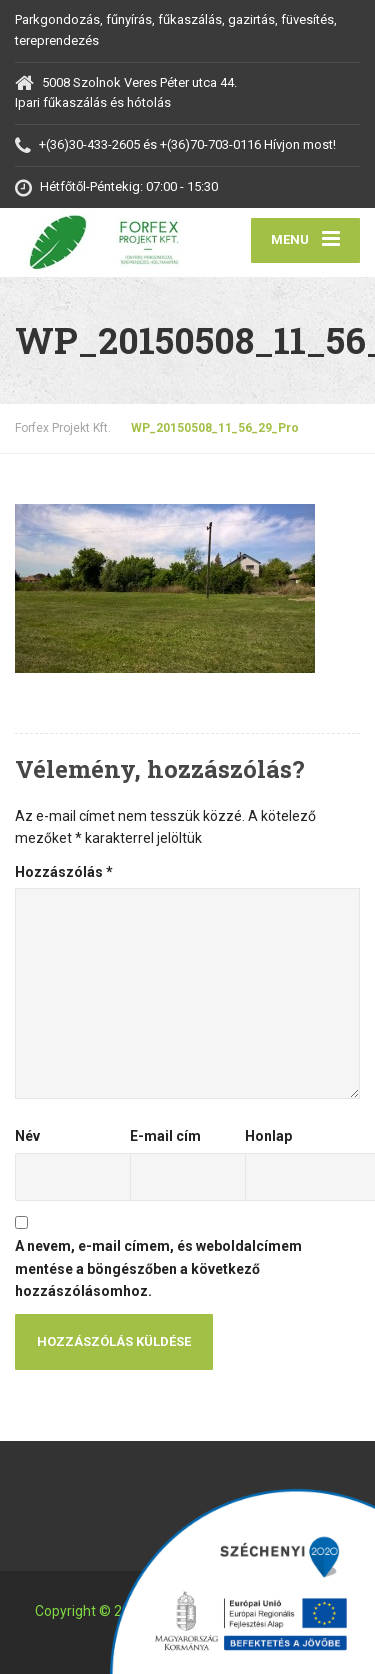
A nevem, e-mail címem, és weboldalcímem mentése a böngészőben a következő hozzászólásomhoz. (158, 1268)
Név (27, 1136)
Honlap (268, 1136)
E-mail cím (165, 1136)
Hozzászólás (64, 872)
